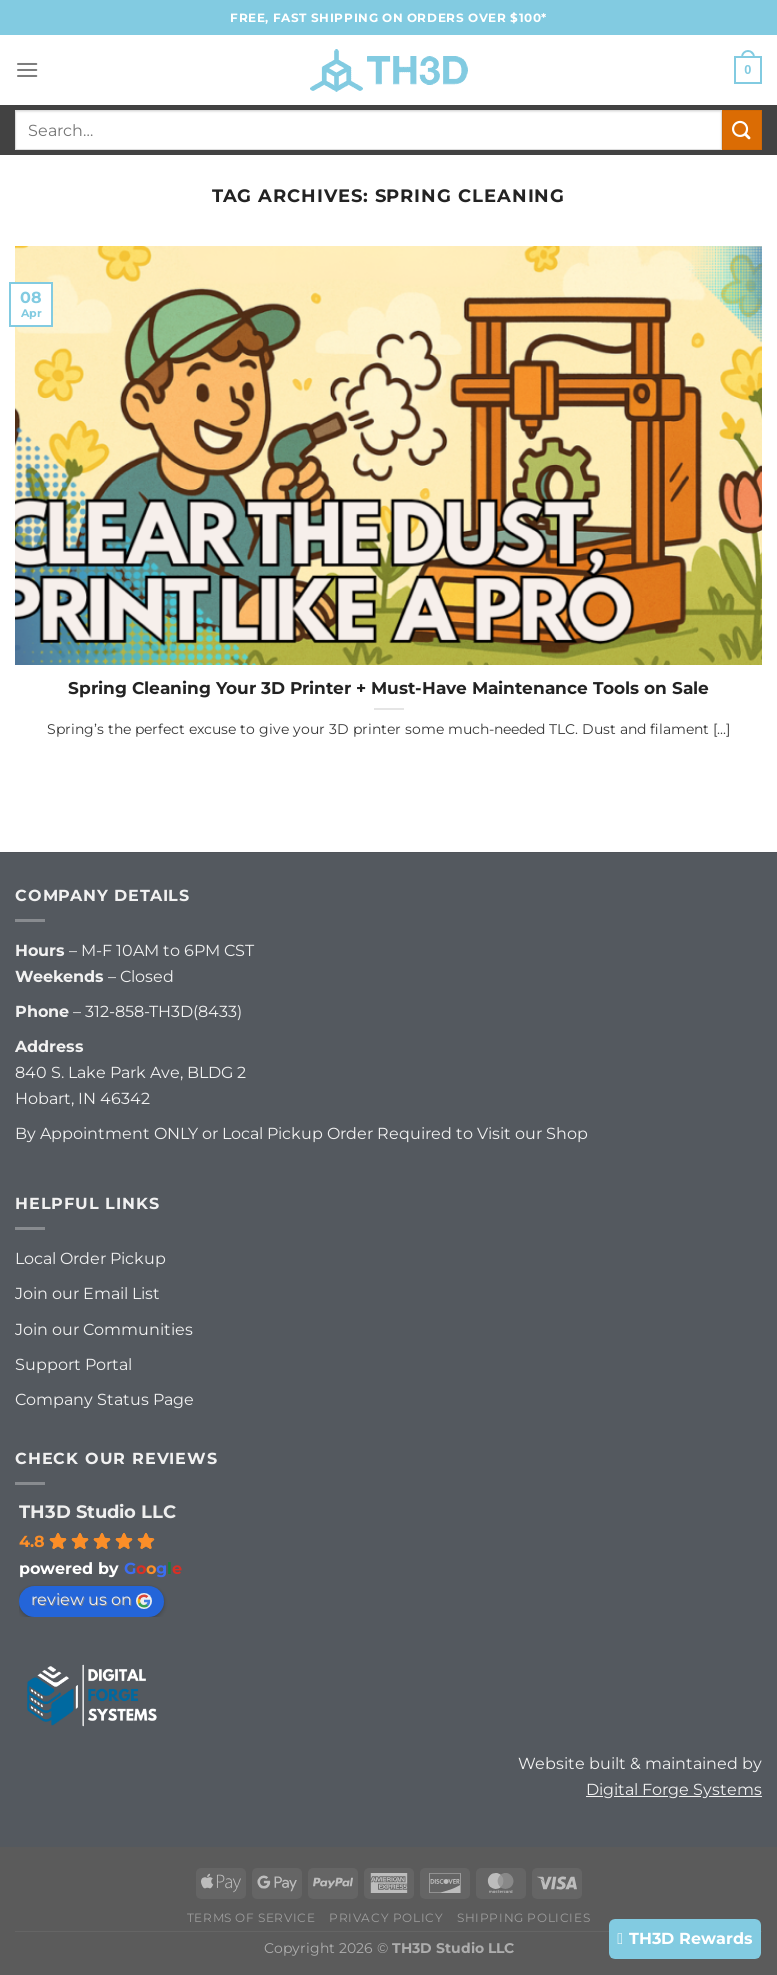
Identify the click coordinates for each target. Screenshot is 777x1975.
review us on (91, 1599)
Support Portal (73, 1364)
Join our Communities (104, 1329)
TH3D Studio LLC (97, 1512)
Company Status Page (104, 1399)
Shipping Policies (523, 1917)
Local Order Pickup (90, 1258)
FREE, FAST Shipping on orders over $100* (388, 17)
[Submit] (742, 129)
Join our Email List (87, 1293)
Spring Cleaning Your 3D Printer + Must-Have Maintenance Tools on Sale (388, 688)
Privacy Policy (386, 1917)
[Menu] (27, 69)
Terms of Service (251, 1917)
